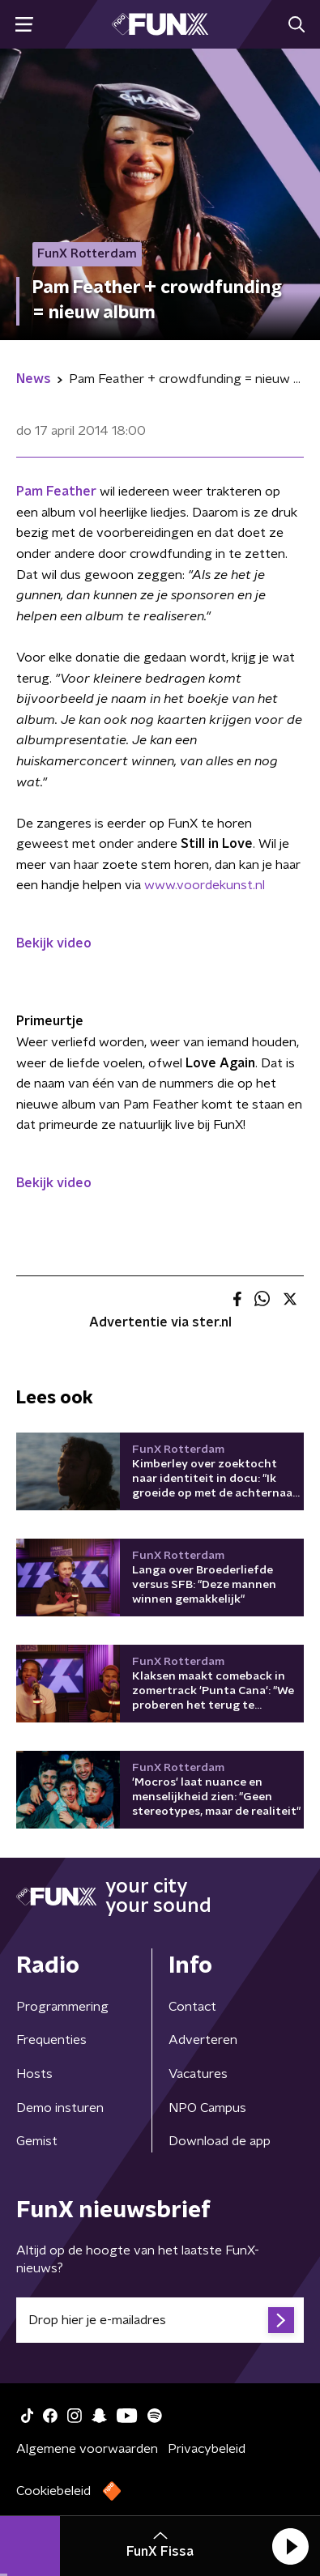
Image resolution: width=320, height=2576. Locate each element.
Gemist (37, 2141)
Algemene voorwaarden (87, 2448)
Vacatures (198, 2073)
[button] (290, 2546)
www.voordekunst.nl (204, 885)
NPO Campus (207, 2107)
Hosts (34, 2073)
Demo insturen (60, 2107)
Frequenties (51, 2039)
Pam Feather (56, 491)
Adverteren (203, 2039)
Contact (192, 2006)
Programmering (62, 2006)
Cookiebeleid (53, 2490)
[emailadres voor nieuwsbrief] (160, 2320)
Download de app (220, 2141)
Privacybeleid (206, 2448)
